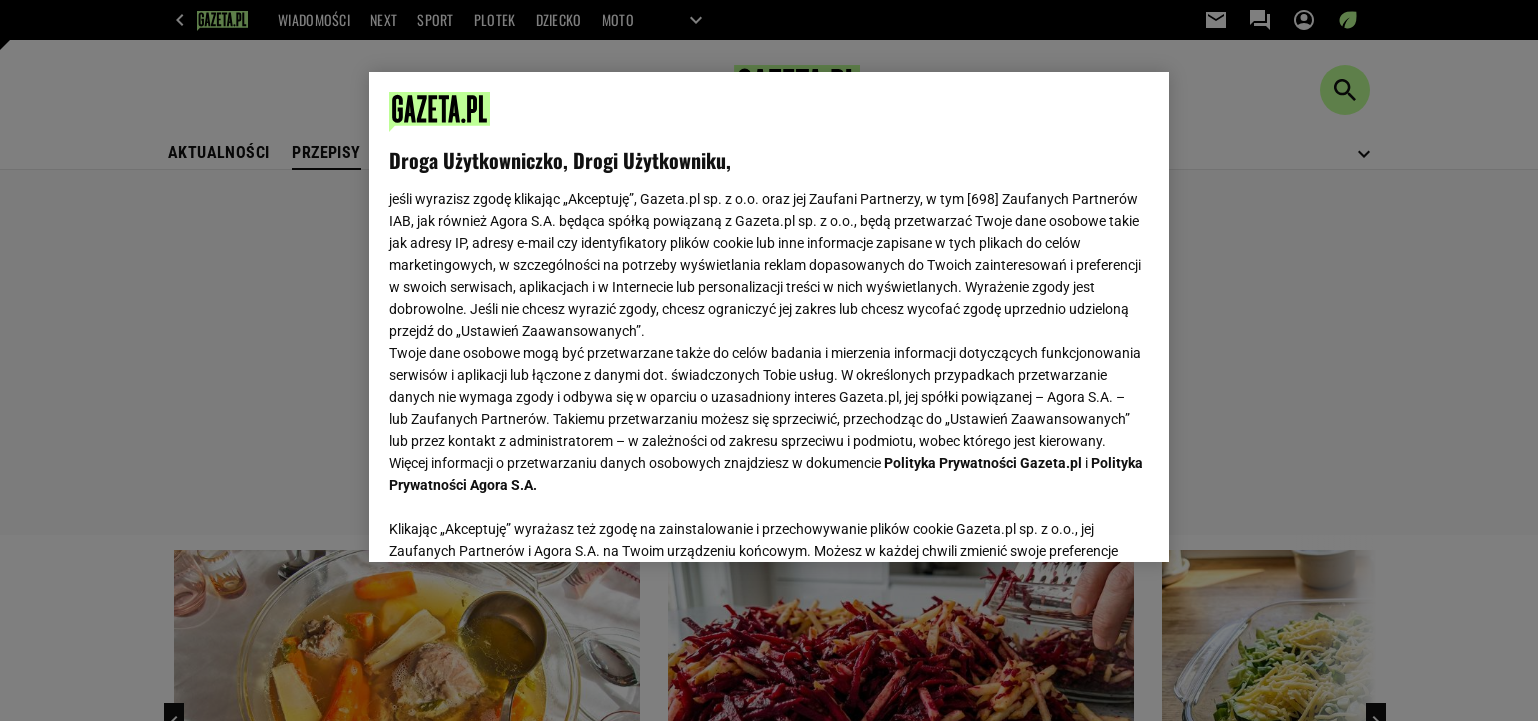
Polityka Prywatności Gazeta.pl (983, 463)
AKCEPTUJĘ (1081, 523)
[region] (769, 317)
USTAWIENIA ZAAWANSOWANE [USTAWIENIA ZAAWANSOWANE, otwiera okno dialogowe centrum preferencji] (519, 522)
